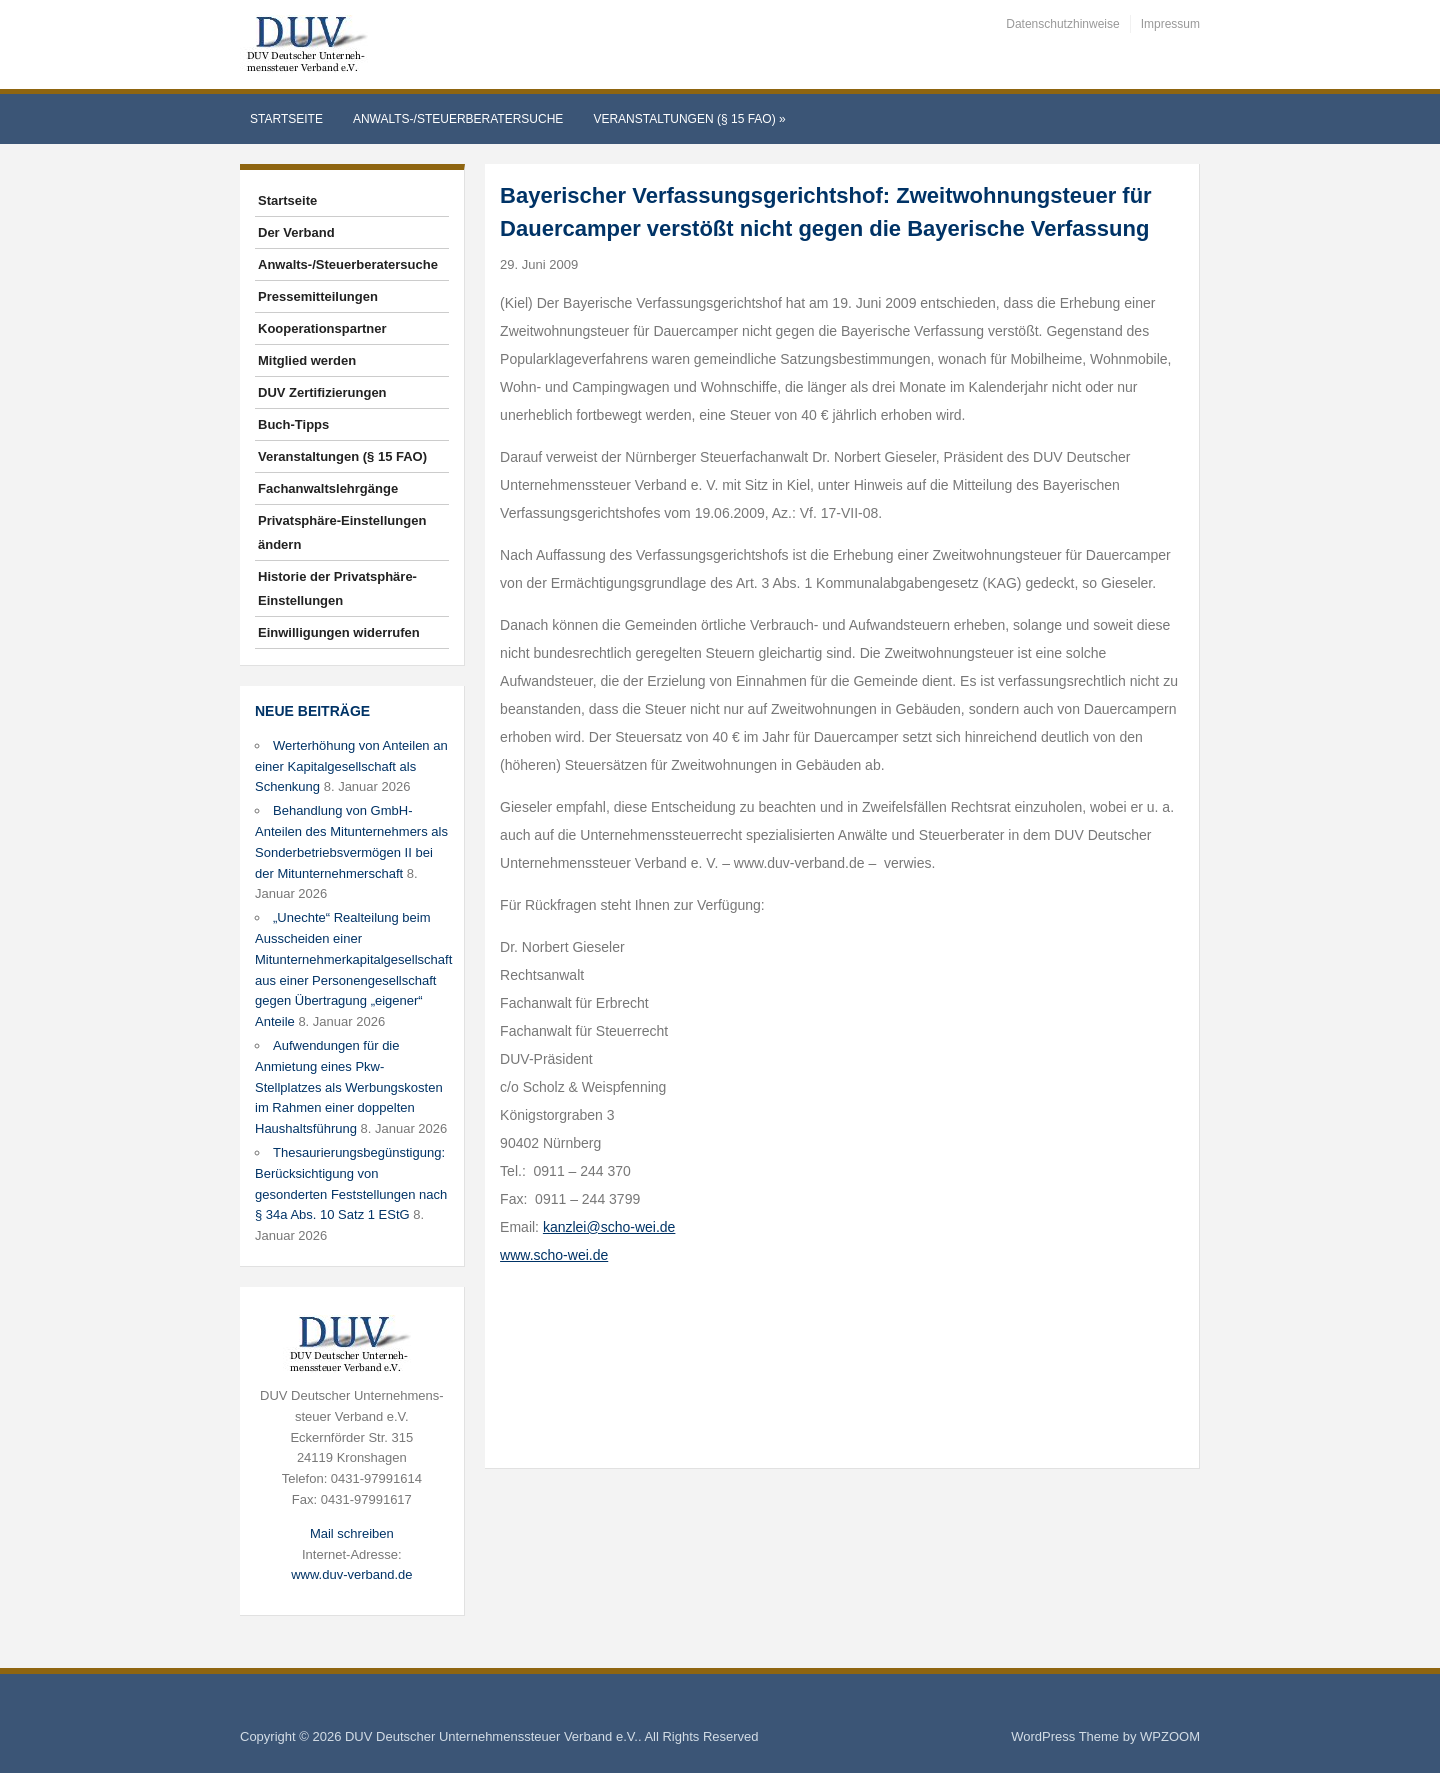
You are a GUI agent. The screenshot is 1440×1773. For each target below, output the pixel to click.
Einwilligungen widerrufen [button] (339, 632)
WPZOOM (1170, 1736)
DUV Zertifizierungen (322, 392)
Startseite (286, 119)
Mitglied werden (307, 360)
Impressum (1170, 24)
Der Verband (296, 232)
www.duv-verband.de (351, 1574)
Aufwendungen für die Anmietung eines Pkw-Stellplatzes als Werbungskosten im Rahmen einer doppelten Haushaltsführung (349, 1087)
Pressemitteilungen (318, 296)
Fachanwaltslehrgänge (328, 488)
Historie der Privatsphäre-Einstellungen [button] (337, 588)
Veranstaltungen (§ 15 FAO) (689, 119)
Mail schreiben (352, 1533)
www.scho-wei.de (554, 1255)
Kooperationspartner (322, 328)
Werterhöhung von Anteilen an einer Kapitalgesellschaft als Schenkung (351, 766)
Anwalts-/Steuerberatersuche (458, 119)
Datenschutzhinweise (1062, 24)
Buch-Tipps (293, 424)
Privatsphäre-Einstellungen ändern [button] (342, 532)
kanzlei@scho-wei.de (609, 1227)
